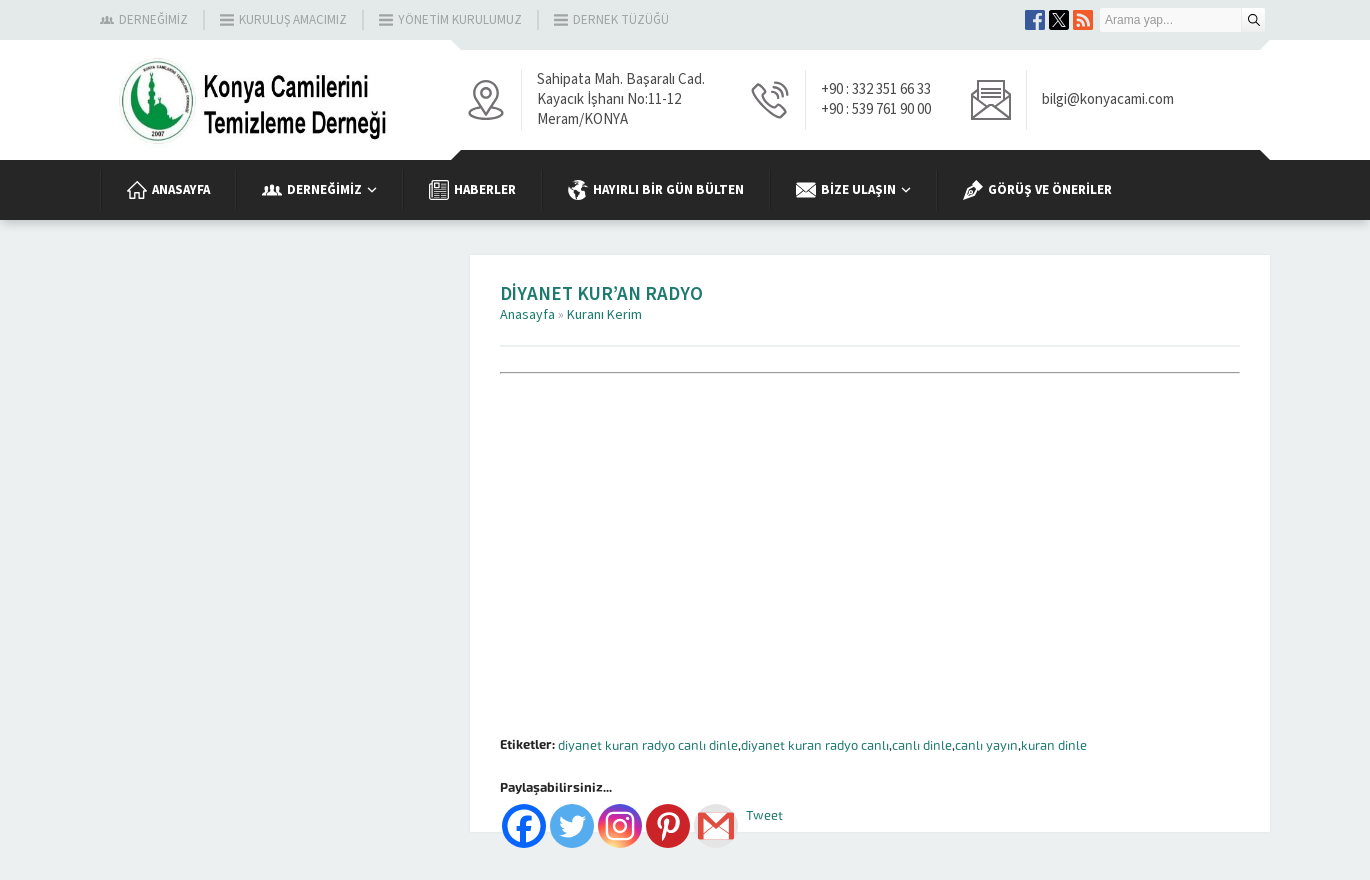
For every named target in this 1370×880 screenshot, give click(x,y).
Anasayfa (527, 315)
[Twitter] (572, 826)
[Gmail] (716, 826)
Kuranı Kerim (604, 315)
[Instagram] (620, 826)
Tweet (764, 815)
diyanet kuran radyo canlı (815, 745)
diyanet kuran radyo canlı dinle (648, 745)
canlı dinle (922, 745)
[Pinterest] (668, 826)
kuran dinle (1054, 745)
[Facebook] (524, 826)
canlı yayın (986, 745)
